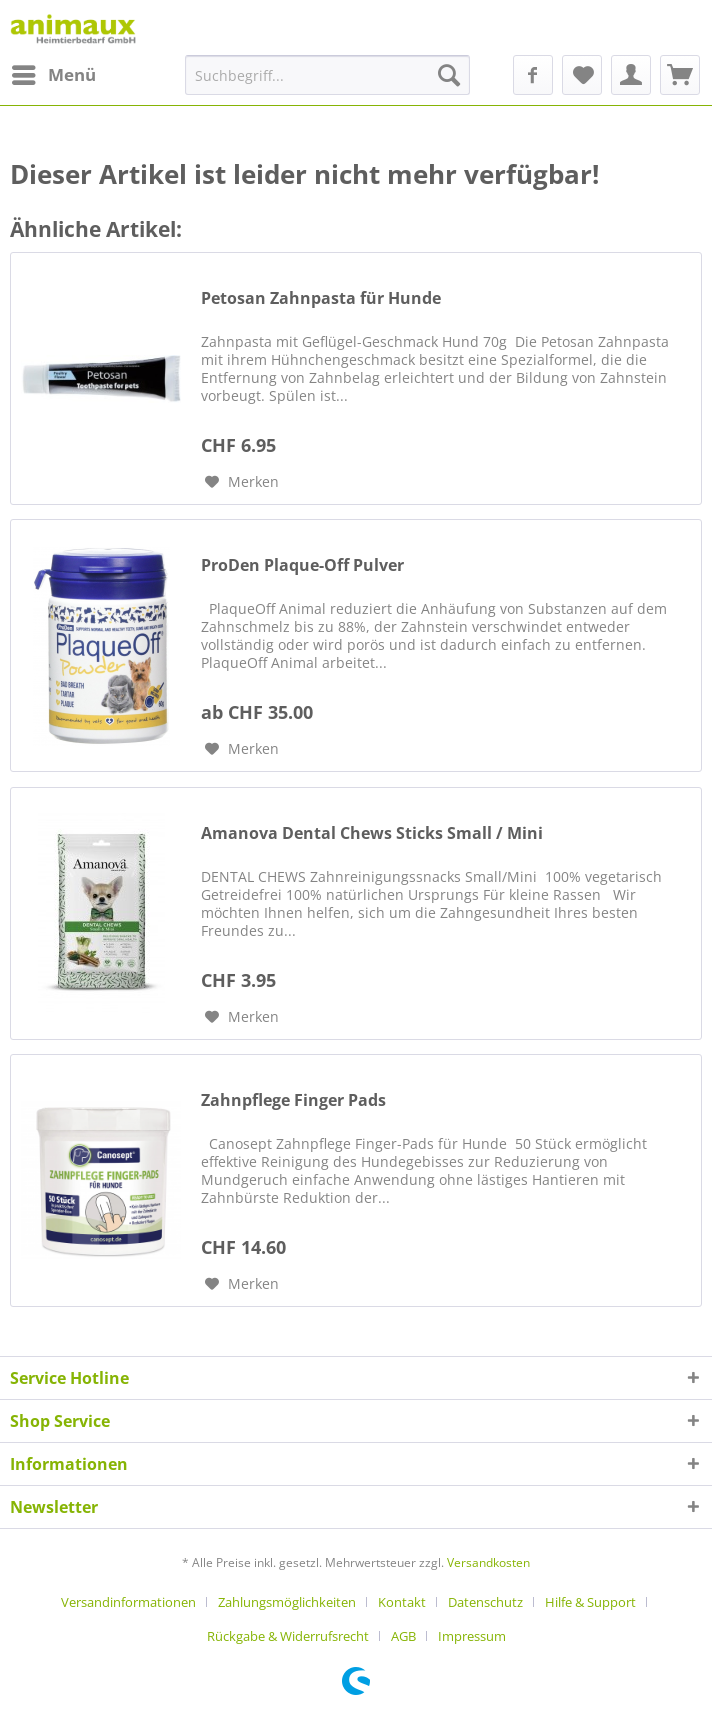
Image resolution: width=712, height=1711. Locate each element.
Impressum (472, 1636)
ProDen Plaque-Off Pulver (302, 565)
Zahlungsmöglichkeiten (287, 1602)
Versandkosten (488, 1562)
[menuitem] (53, 75)
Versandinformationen (128, 1602)
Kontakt (402, 1602)
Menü (54, 72)
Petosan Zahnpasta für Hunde (321, 298)
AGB (403, 1636)
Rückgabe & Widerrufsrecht (288, 1636)
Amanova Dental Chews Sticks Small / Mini (372, 833)
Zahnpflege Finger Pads (293, 1100)
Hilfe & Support (590, 1602)
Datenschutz (485, 1602)
